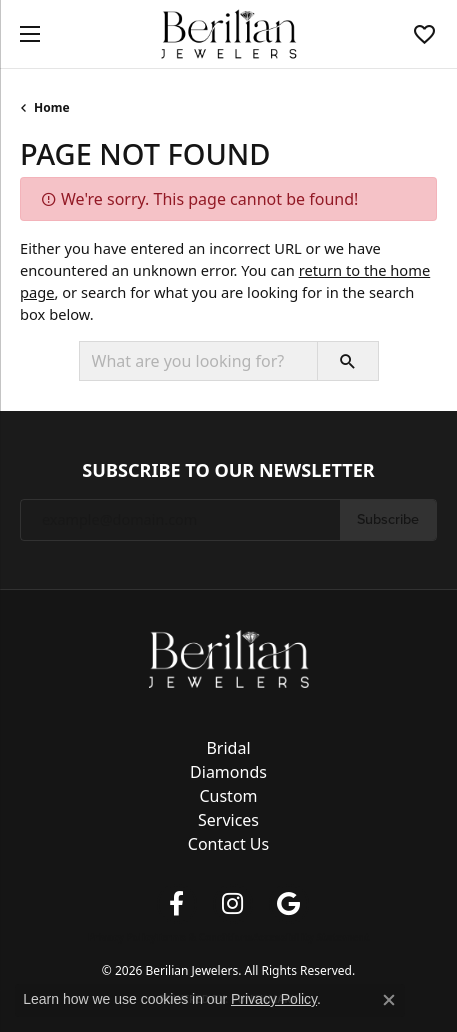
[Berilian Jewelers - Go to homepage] (229, 657)
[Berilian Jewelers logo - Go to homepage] (228, 34)
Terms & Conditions (204, 937)
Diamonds (228, 772)
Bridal (228, 748)
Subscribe (388, 519)
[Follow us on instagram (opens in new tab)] (233, 904)
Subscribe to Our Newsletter (228, 471)
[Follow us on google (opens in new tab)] (289, 904)
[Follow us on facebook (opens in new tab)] (177, 904)
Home (52, 107)
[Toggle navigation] (25, 34)
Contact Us (228, 844)
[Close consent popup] (389, 1000)
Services (228, 820)
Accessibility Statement (310, 937)
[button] (424, 34)
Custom (228, 796)
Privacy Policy (122, 937)
